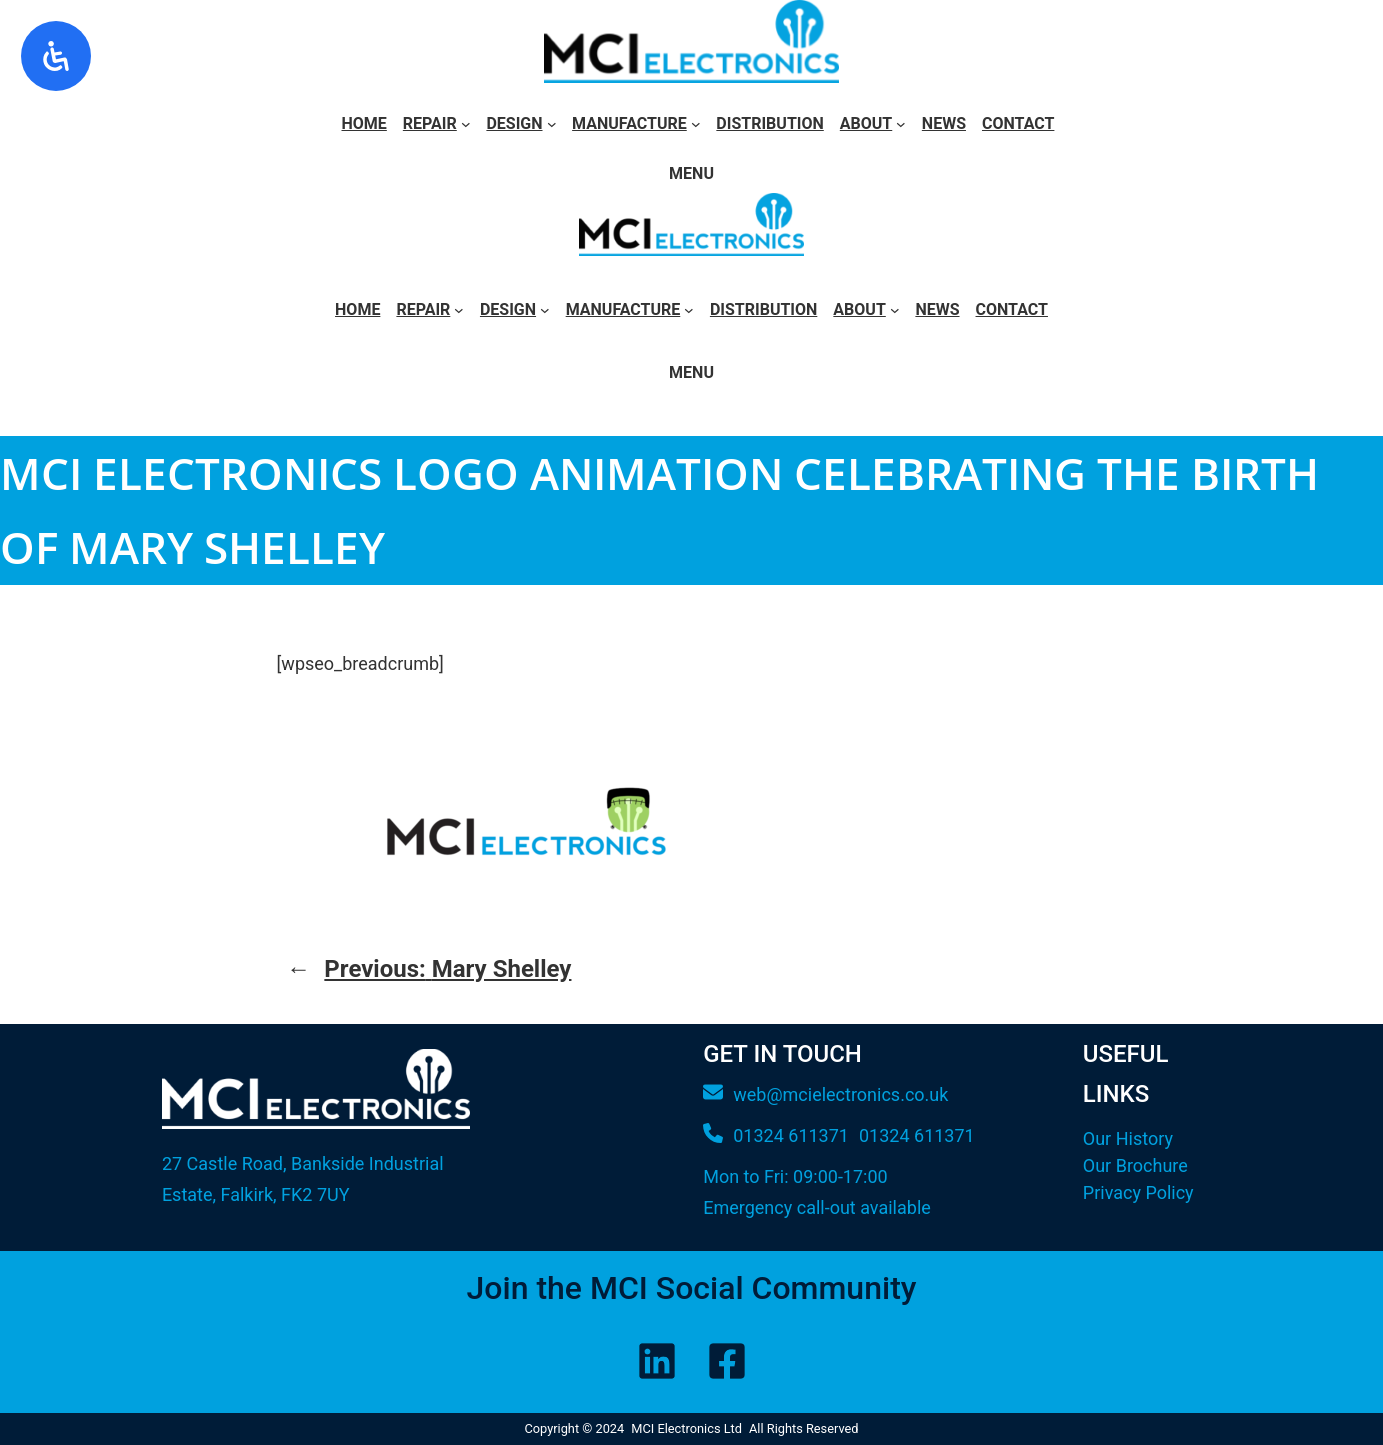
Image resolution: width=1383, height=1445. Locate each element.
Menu (691, 173)
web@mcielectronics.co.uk (840, 1094)
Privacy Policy (1138, 1192)
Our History (1128, 1138)
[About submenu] (901, 124)
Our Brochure (1135, 1165)
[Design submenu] (552, 124)
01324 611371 (917, 1135)
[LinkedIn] (657, 1361)
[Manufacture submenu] (696, 124)
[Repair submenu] (466, 124)
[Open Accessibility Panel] (56, 56)
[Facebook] (727, 1361)
